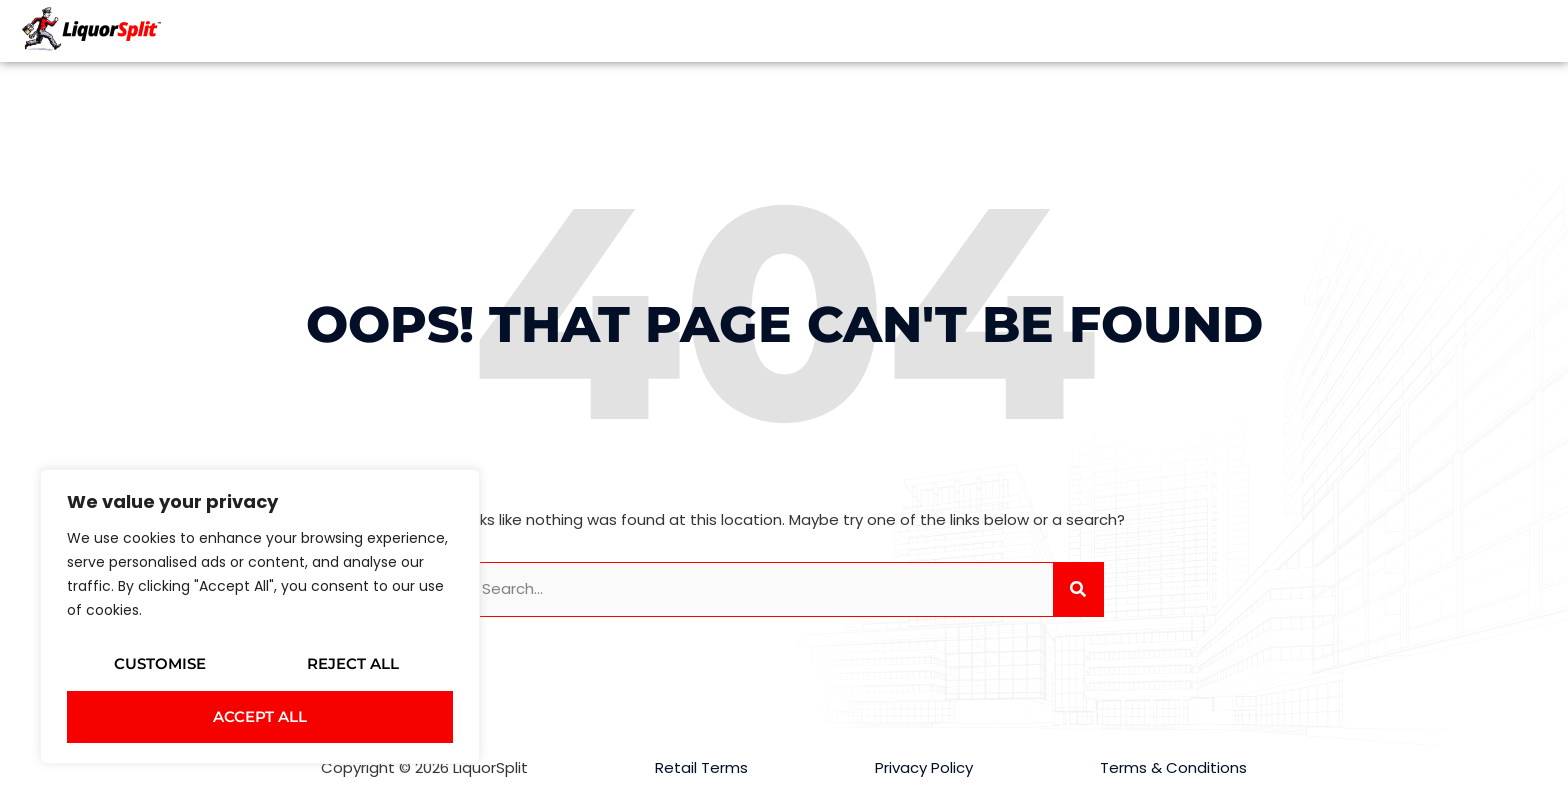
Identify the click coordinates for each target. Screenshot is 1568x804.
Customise (160, 663)
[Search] (1078, 589)
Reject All (353, 663)
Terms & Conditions (1173, 767)
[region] (260, 616)
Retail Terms (701, 767)
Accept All (260, 716)
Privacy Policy (924, 767)
